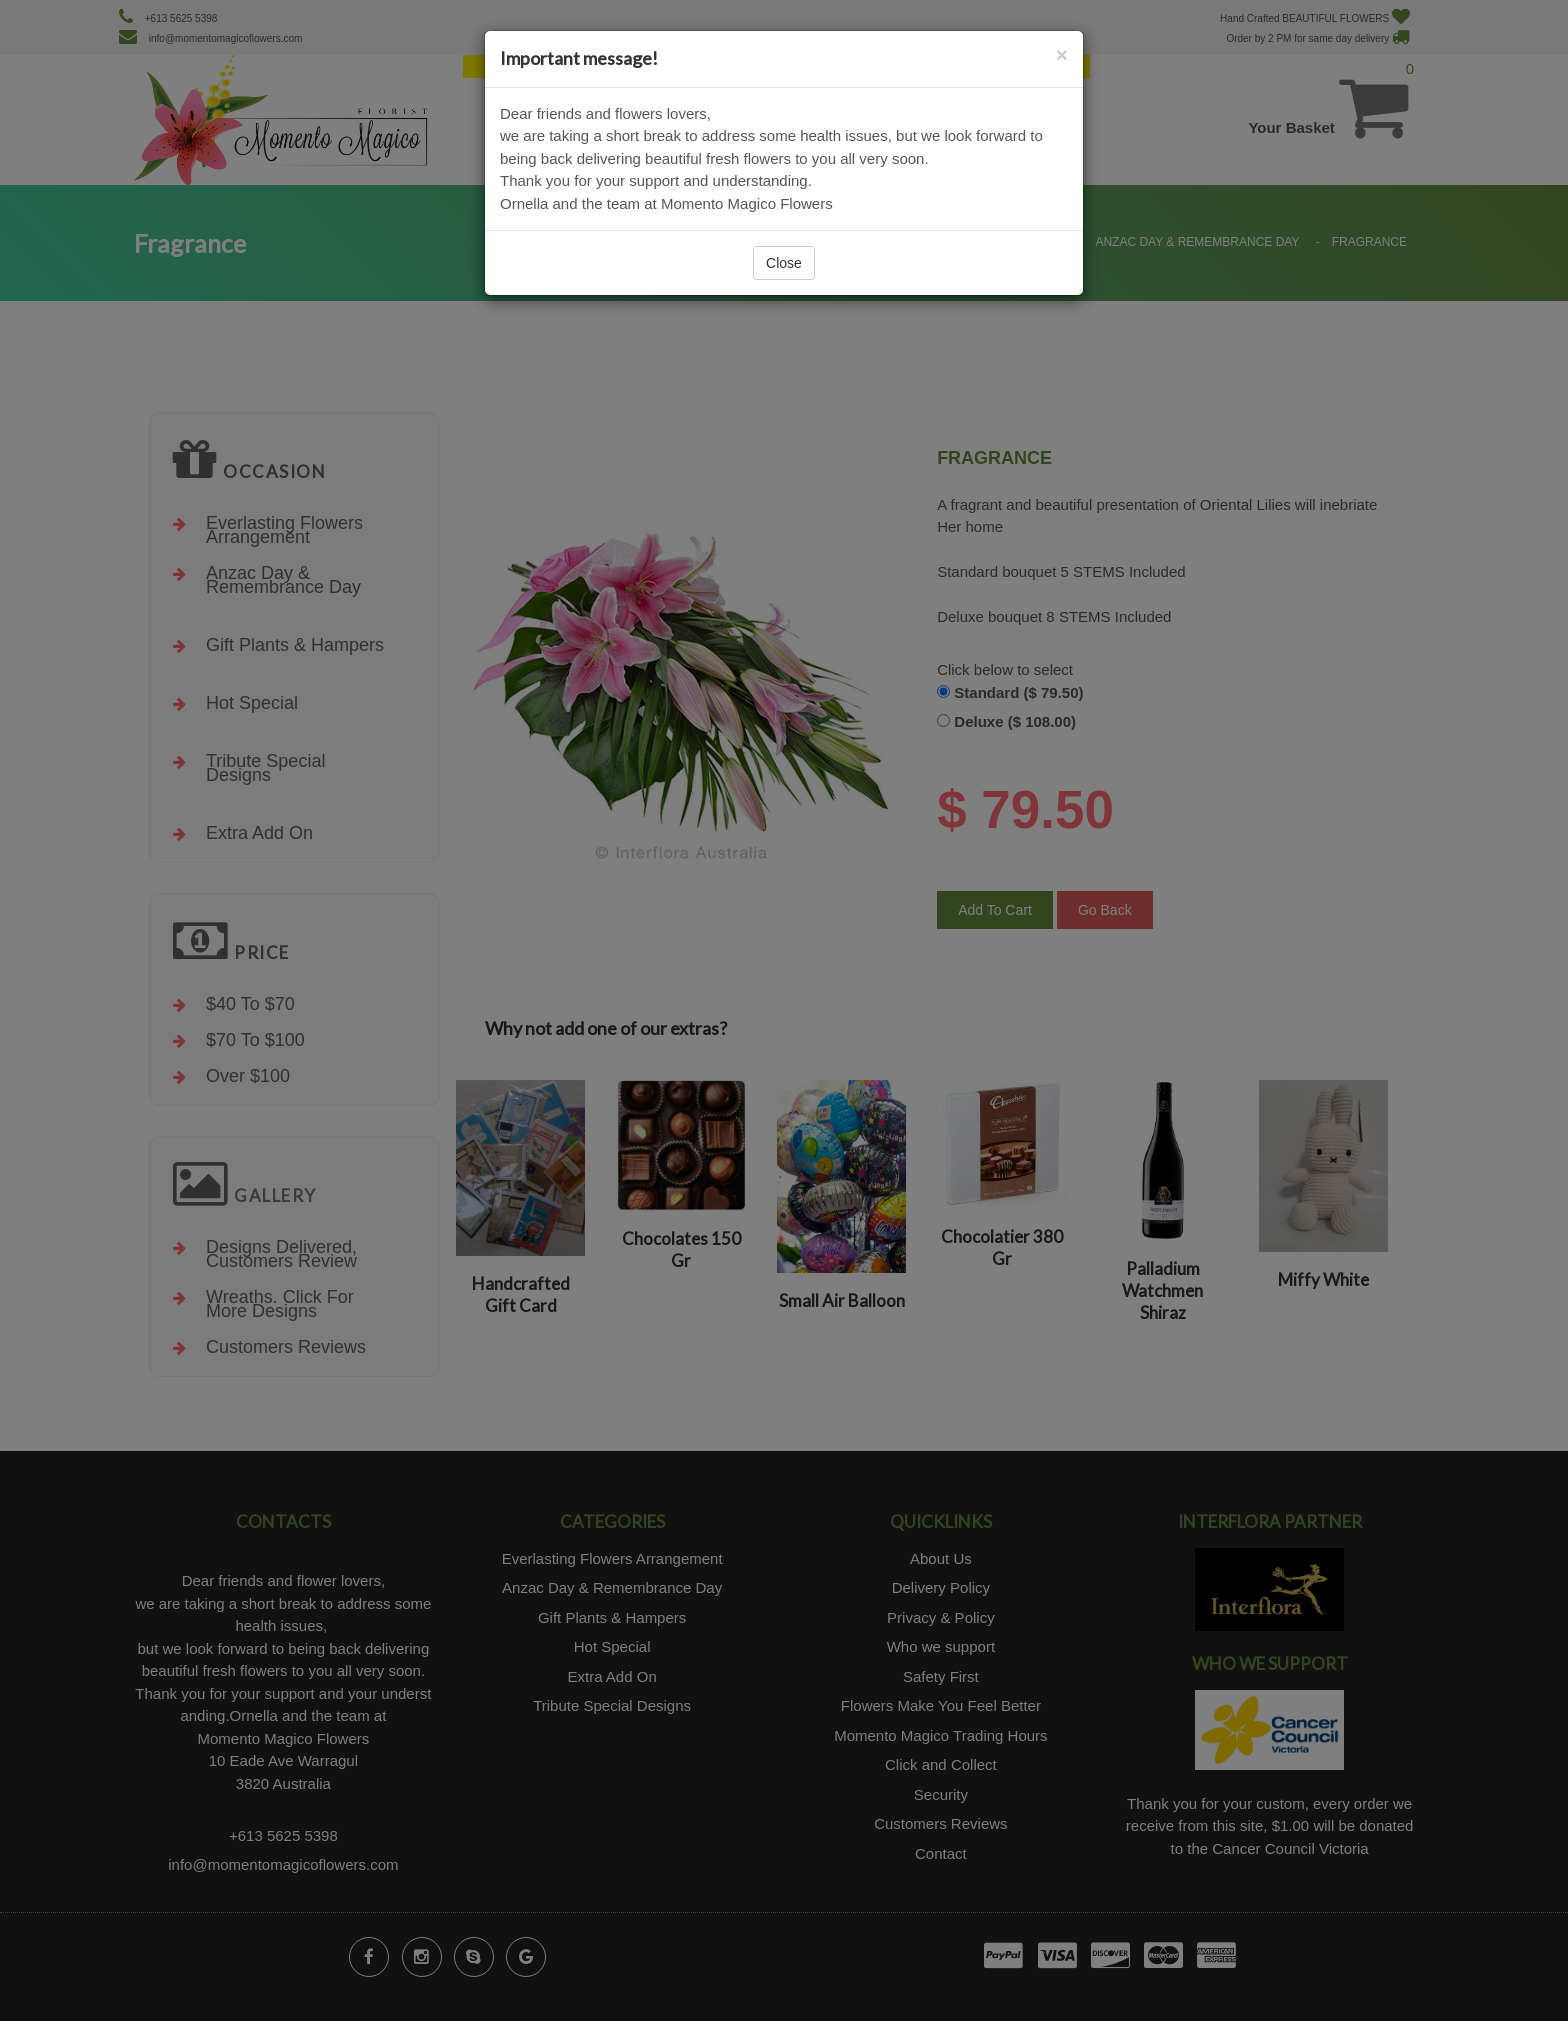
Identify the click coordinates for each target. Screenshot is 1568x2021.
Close (784, 263)
